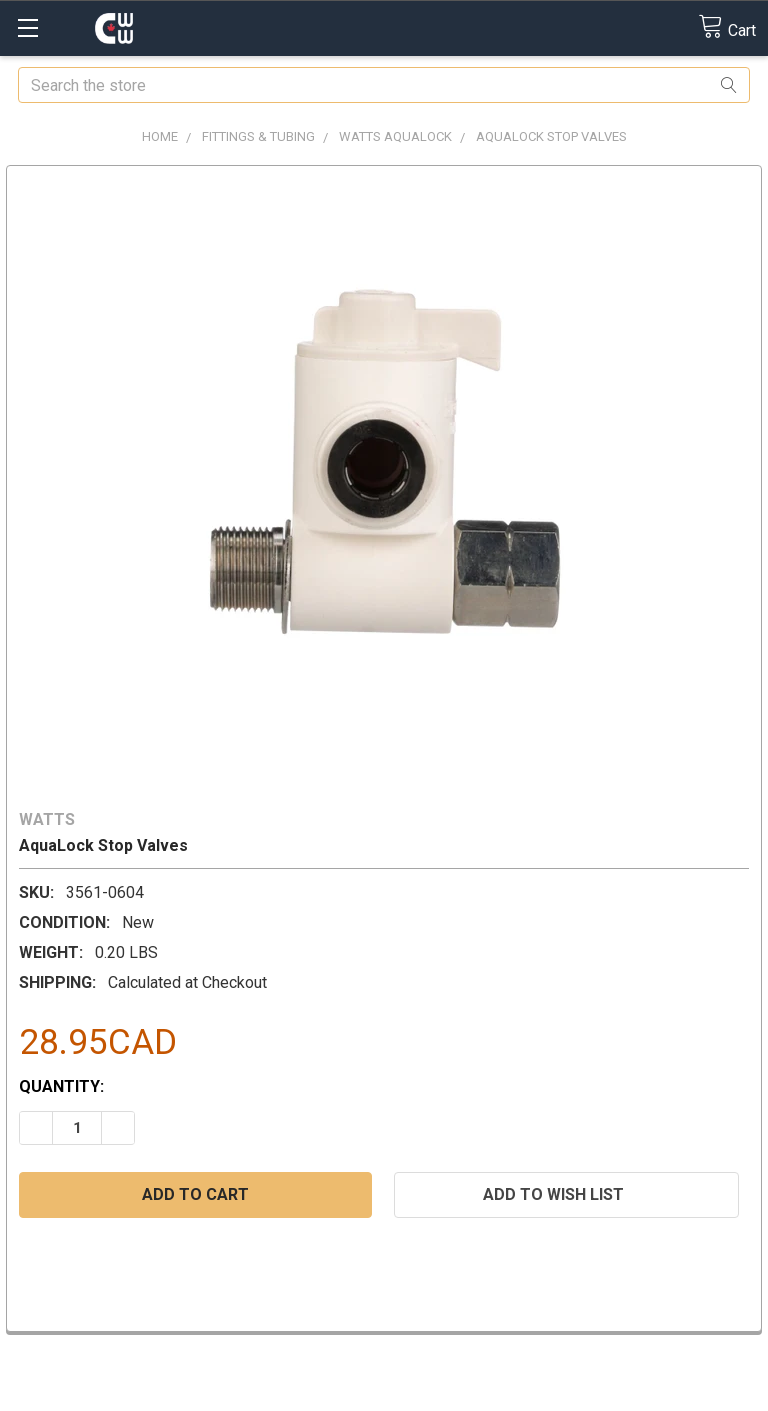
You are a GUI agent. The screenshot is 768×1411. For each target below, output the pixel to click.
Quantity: (61, 1086)
